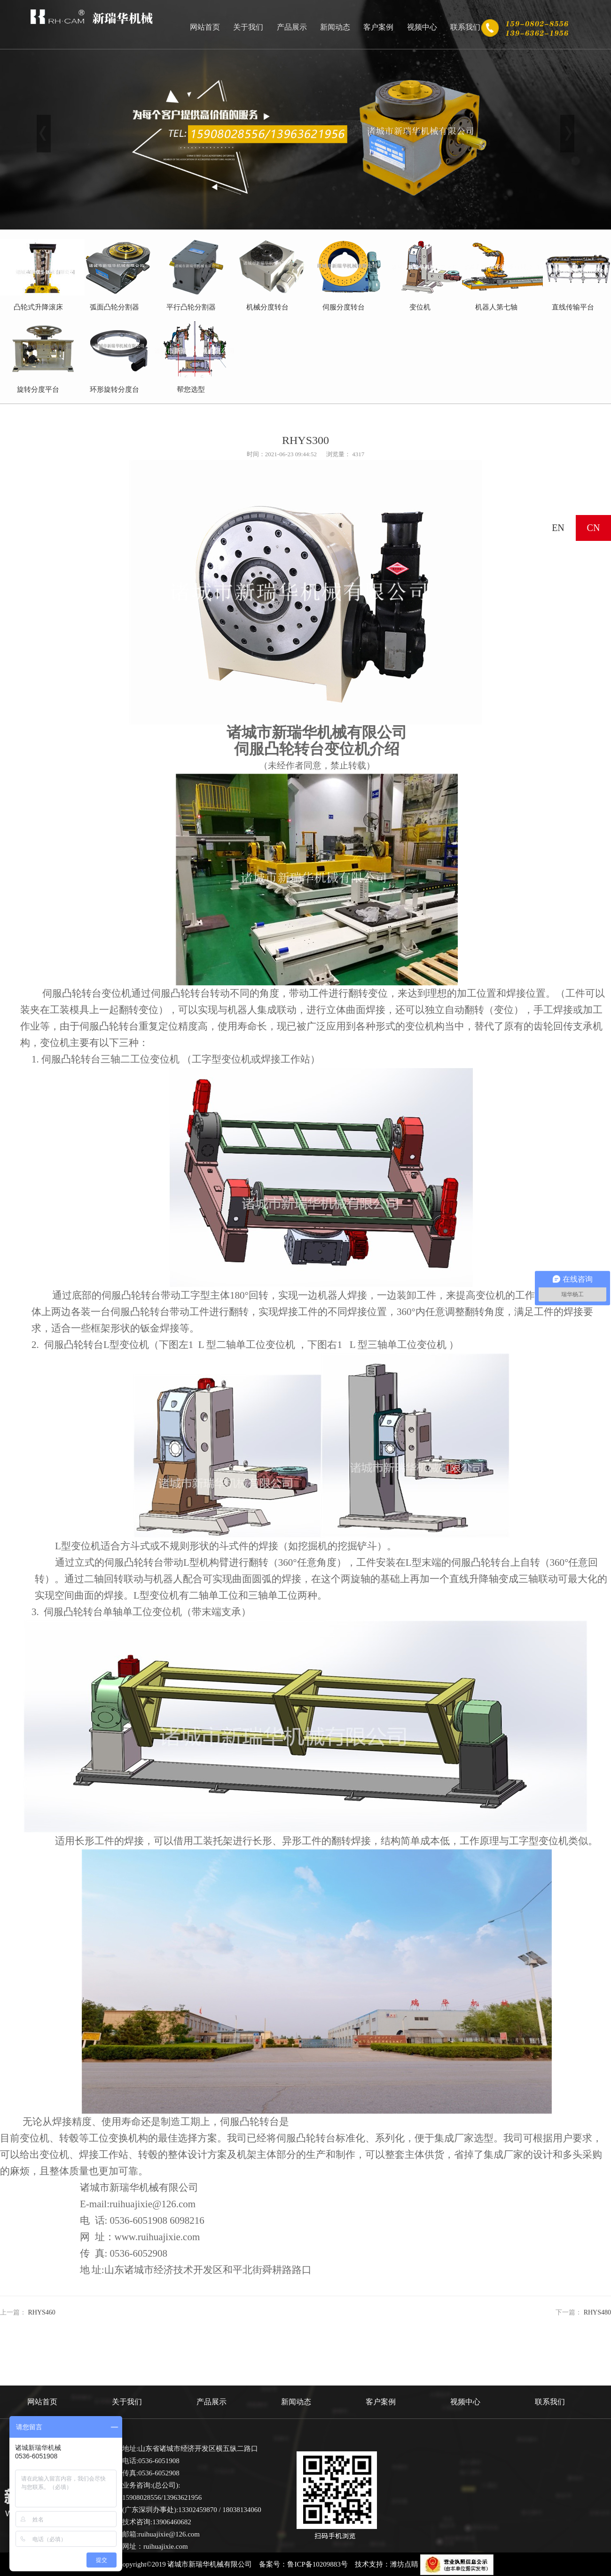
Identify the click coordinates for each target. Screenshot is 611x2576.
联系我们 (465, 27)
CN (593, 528)
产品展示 (292, 27)
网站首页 (205, 27)
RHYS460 (41, 2312)
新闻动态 (335, 27)
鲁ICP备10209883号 (317, 2564)
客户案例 (378, 27)
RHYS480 (597, 2312)
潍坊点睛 (404, 2564)
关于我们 (248, 27)
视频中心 (422, 27)
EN (558, 528)
